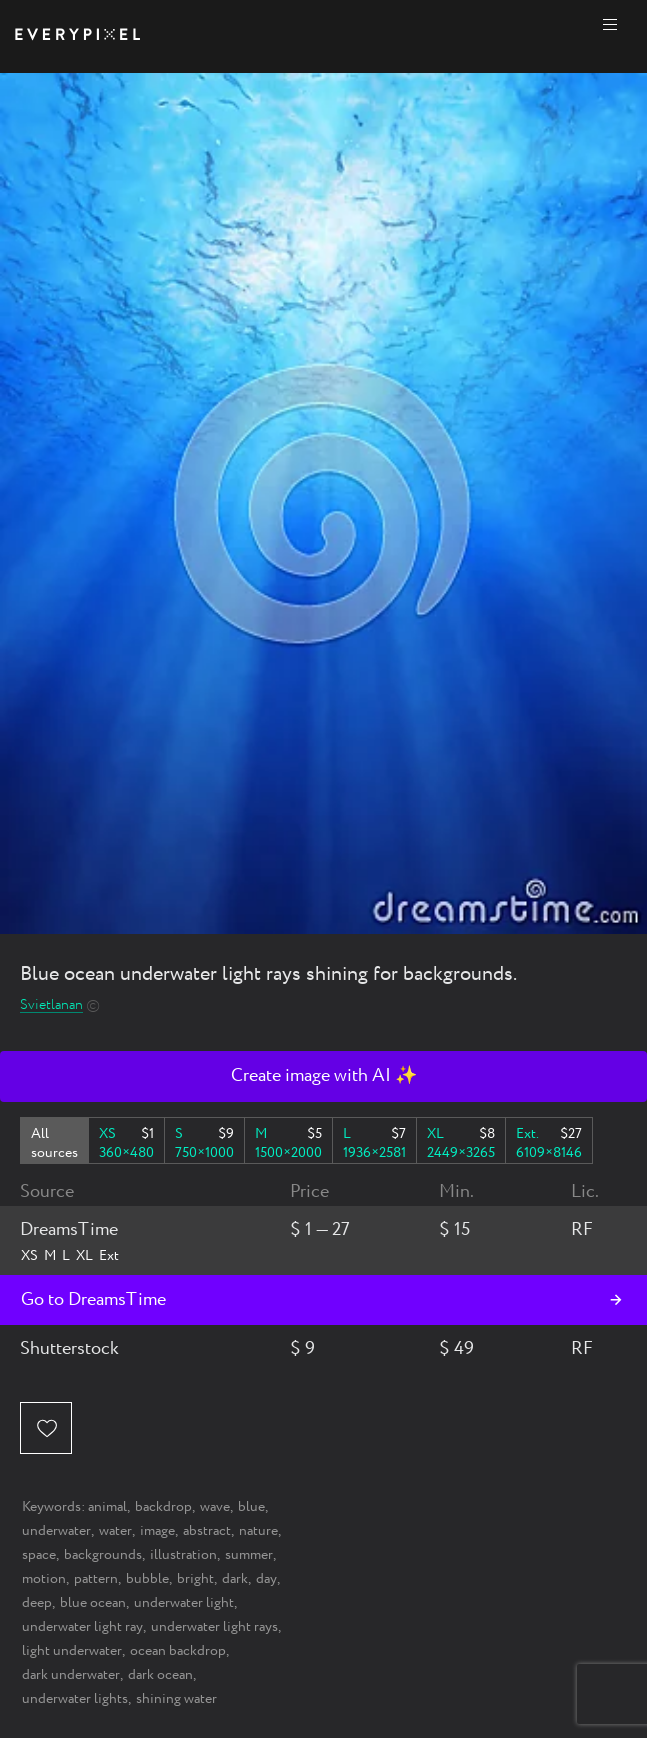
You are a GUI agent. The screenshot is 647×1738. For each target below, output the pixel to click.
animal (107, 1507)
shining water (176, 1699)
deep (37, 1603)
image (157, 1531)
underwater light (184, 1603)
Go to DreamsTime (93, 1300)
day (266, 1579)
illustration (183, 1555)
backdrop (163, 1507)
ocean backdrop (178, 1651)
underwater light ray (82, 1627)
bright (195, 1579)
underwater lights (75, 1699)
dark (235, 1579)
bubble (147, 1579)
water (115, 1531)
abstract (207, 1531)
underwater (56, 1531)
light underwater (72, 1651)
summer (249, 1555)
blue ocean (93, 1603)
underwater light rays (214, 1627)
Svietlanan (51, 1005)
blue (251, 1507)
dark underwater (71, 1675)
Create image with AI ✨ (324, 1076)
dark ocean (160, 1675)
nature (258, 1531)
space (39, 1555)
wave (215, 1507)
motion (44, 1579)
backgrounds (103, 1555)
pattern (96, 1579)
